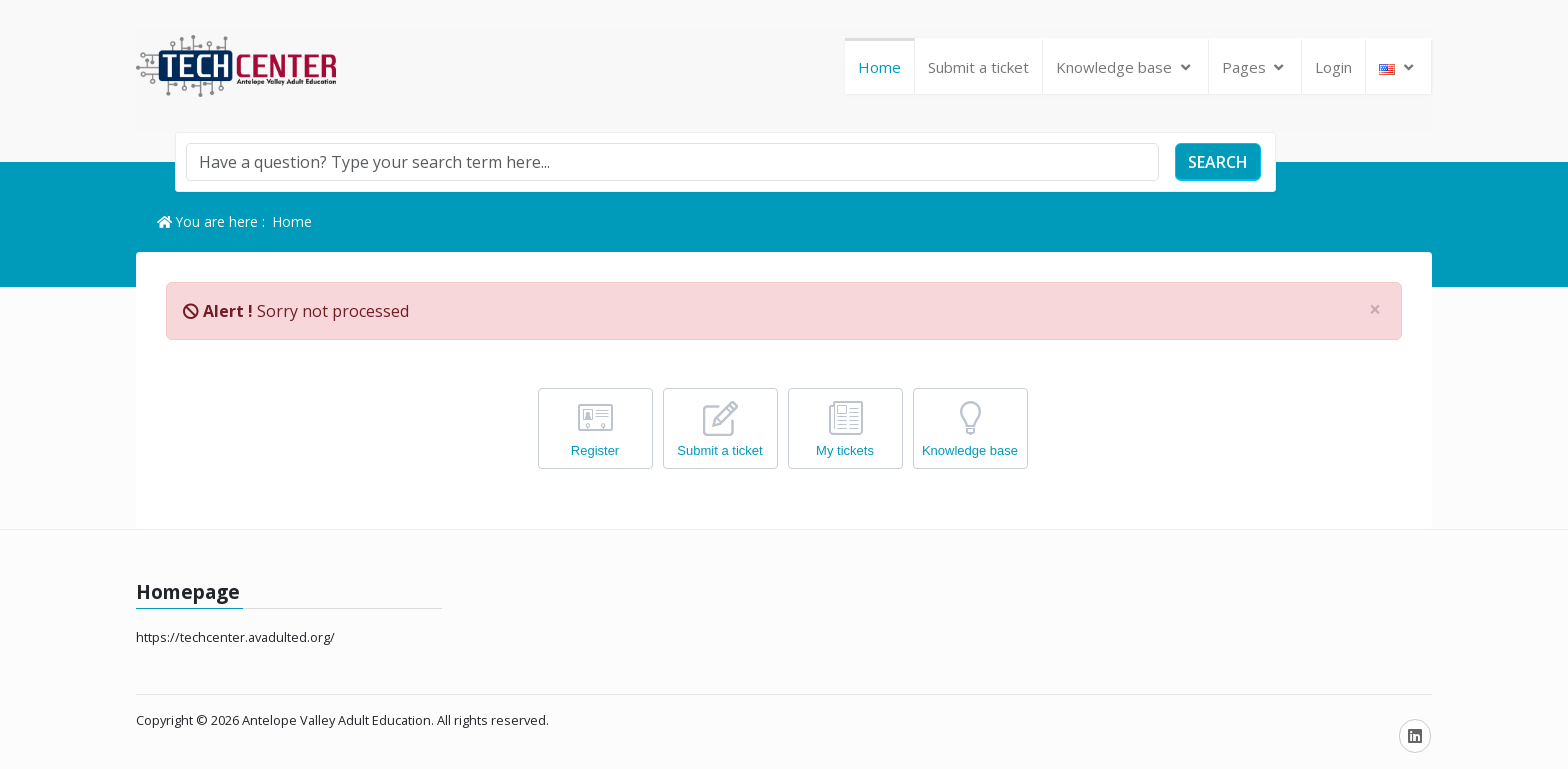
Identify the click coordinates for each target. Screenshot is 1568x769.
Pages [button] (1255, 67)
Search (1218, 162)
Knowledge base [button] (1125, 67)
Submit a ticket (978, 67)
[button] (1398, 67)
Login (1333, 67)
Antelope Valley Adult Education (336, 720)
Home (879, 67)
